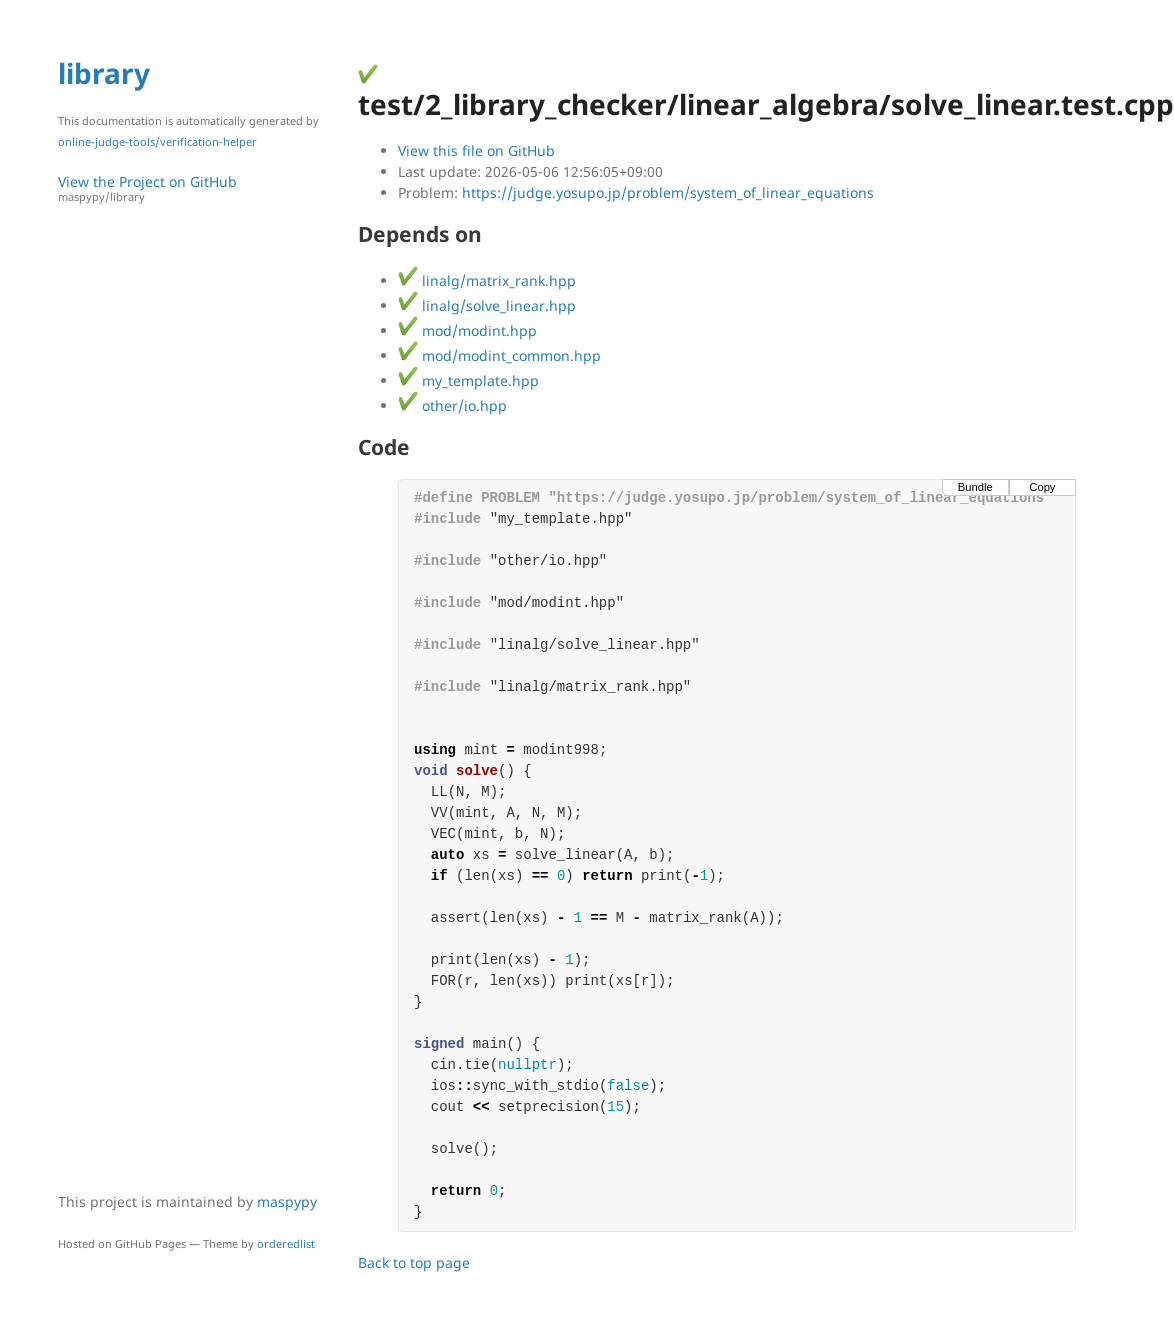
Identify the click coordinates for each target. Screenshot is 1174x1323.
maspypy (287, 1201)
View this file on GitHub (476, 150)
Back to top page (414, 1262)
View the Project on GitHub (198, 188)
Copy (1042, 487)
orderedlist (286, 1243)
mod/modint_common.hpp (499, 355)
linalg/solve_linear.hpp (487, 305)
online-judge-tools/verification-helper (157, 141)
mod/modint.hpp (467, 330)
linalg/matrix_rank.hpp (487, 280)
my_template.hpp (468, 380)
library (104, 73)
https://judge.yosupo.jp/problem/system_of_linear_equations (668, 192)
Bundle (975, 487)
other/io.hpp (452, 405)
